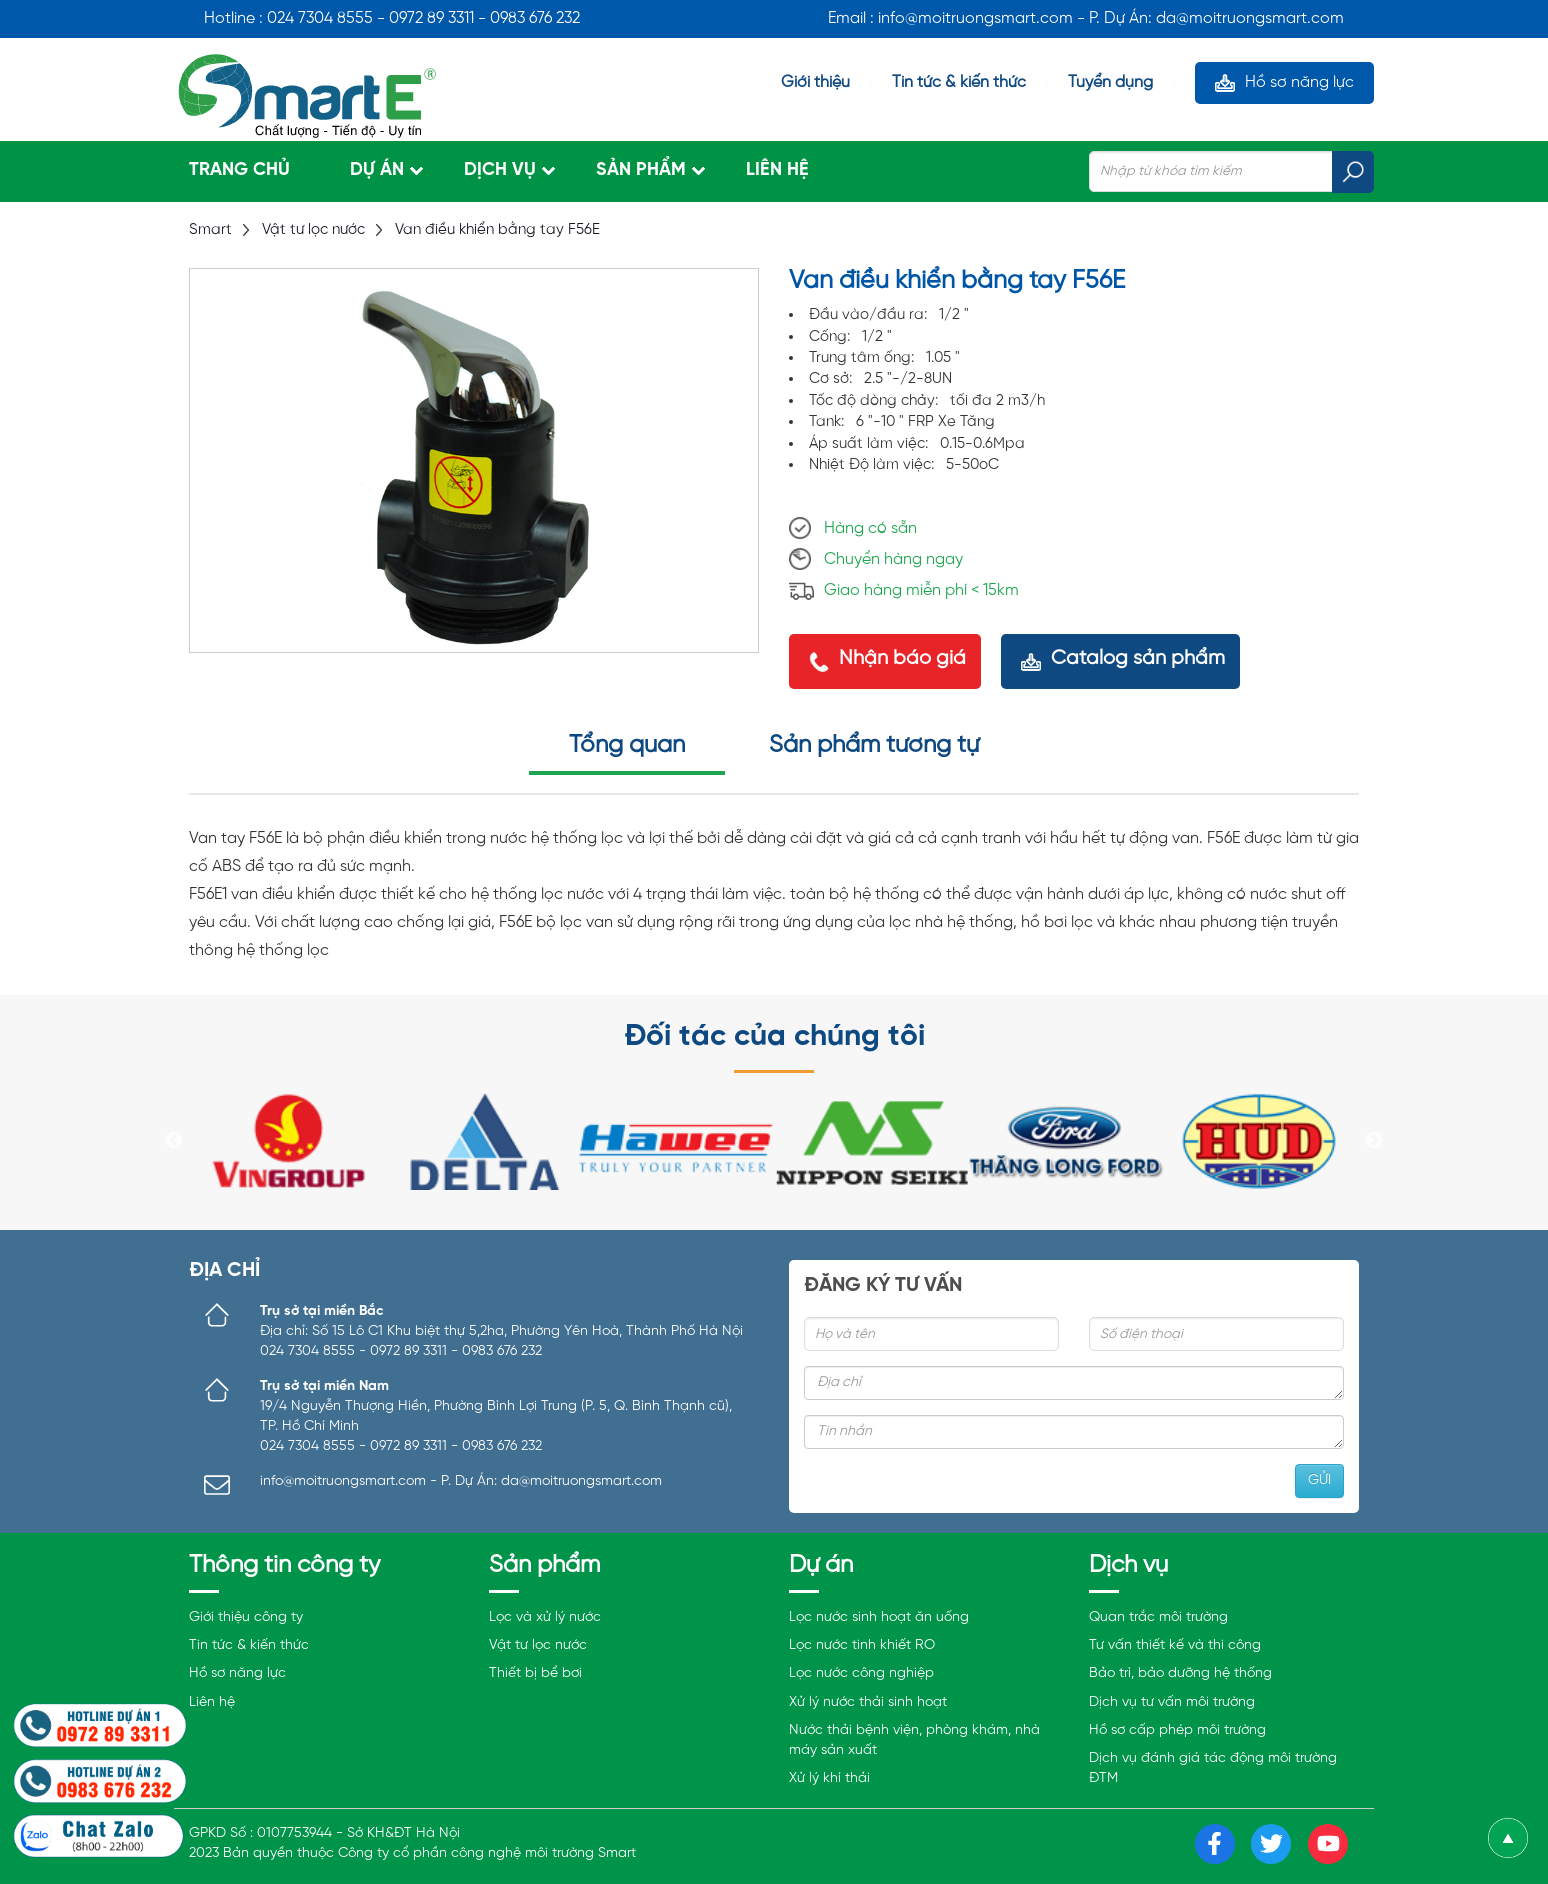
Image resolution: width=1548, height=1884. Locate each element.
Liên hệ (777, 170)
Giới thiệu (815, 83)
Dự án (377, 170)
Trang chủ (239, 170)
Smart (210, 230)
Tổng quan (627, 745)
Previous (174, 1141)
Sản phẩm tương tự (874, 745)
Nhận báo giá (902, 658)
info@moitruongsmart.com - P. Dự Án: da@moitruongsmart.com (461, 1481)
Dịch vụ (500, 170)
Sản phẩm (641, 170)
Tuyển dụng (1110, 83)
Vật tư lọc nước (313, 230)
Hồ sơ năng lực (1299, 82)
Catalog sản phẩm (1138, 658)
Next (1374, 1141)
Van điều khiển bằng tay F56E (497, 230)
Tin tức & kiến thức (959, 83)
